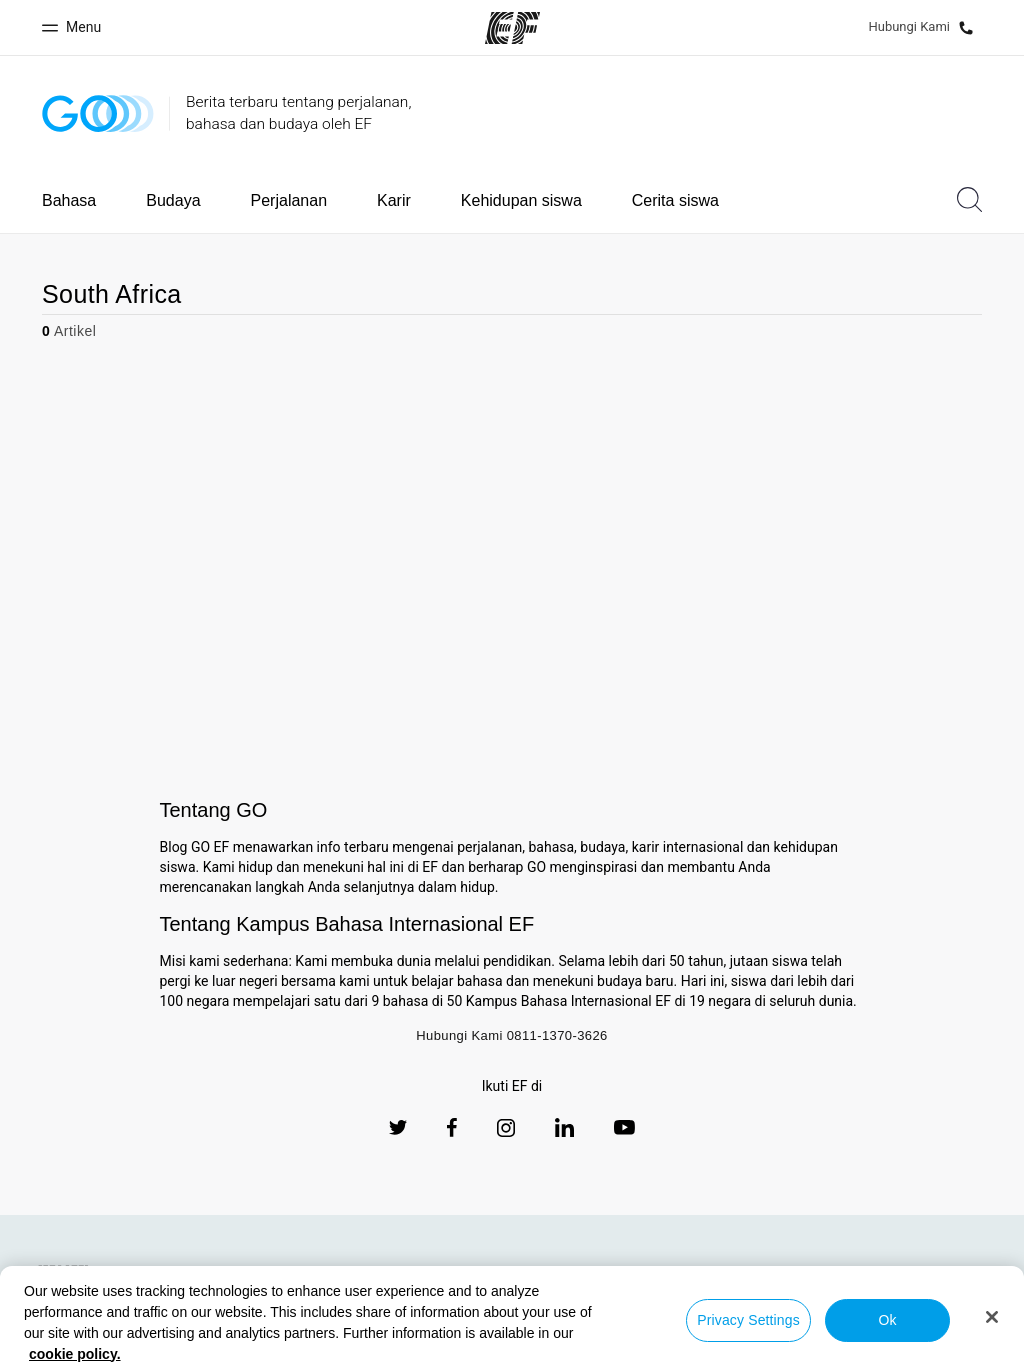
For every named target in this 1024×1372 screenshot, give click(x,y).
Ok (887, 1320)
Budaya (173, 200)
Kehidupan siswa (521, 200)
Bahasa (69, 200)
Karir (394, 200)
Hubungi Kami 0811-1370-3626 (512, 1035)
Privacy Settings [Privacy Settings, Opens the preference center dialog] (748, 1320)
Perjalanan (289, 200)
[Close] (992, 1317)
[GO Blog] (98, 113)
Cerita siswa (675, 200)
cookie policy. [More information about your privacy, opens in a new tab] (75, 1354)
